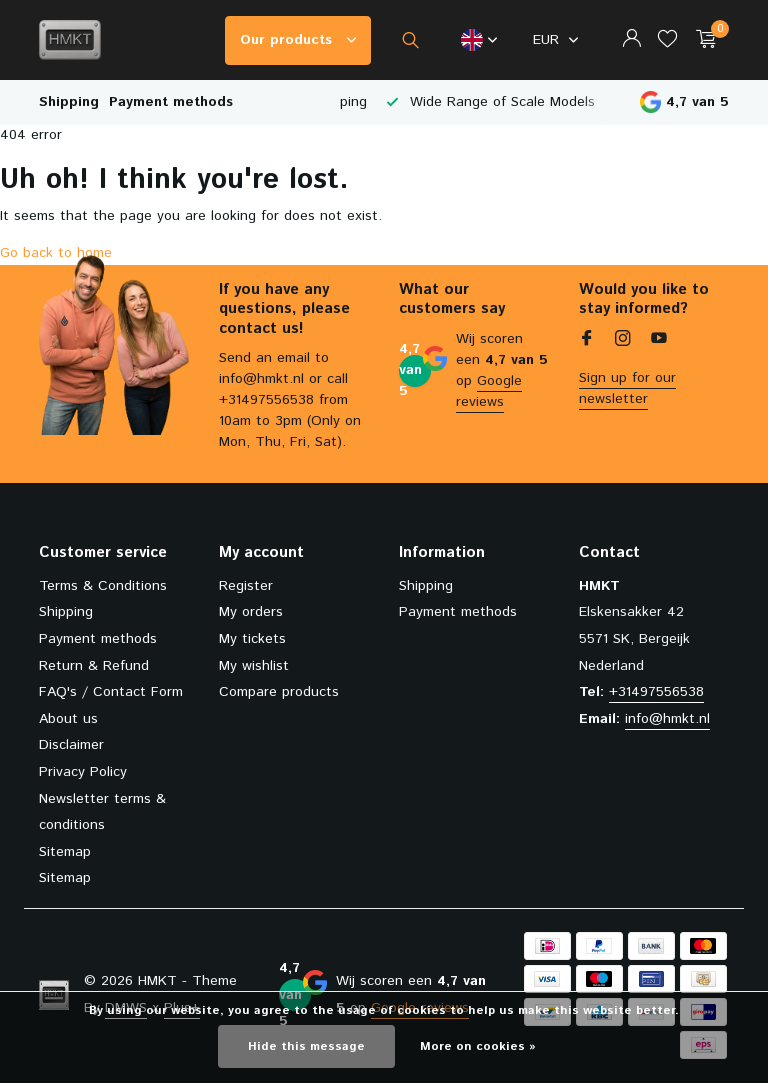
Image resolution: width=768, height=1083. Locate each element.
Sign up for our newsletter (627, 388)
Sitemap (65, 852)
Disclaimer (71, 745)
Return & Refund (94, 666)
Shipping (69, 102)
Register (246, 586)
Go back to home (56, 253)
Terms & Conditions (103, 586)
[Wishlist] (667, 40)
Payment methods (171, 102)
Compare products (279, 692)
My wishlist (254, 666)
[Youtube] (659, 341)
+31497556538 (656, 692)
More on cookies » (478, 1046)
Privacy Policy (83, 772)
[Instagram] (623, 341)
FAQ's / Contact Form (111, 692)
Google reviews (489, 391)
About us (68, 719)
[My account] (631, 40)
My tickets (252, 639)
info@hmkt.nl (667, 719)
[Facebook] (587, 341)
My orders (251, 612)
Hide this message (306, 1046)
